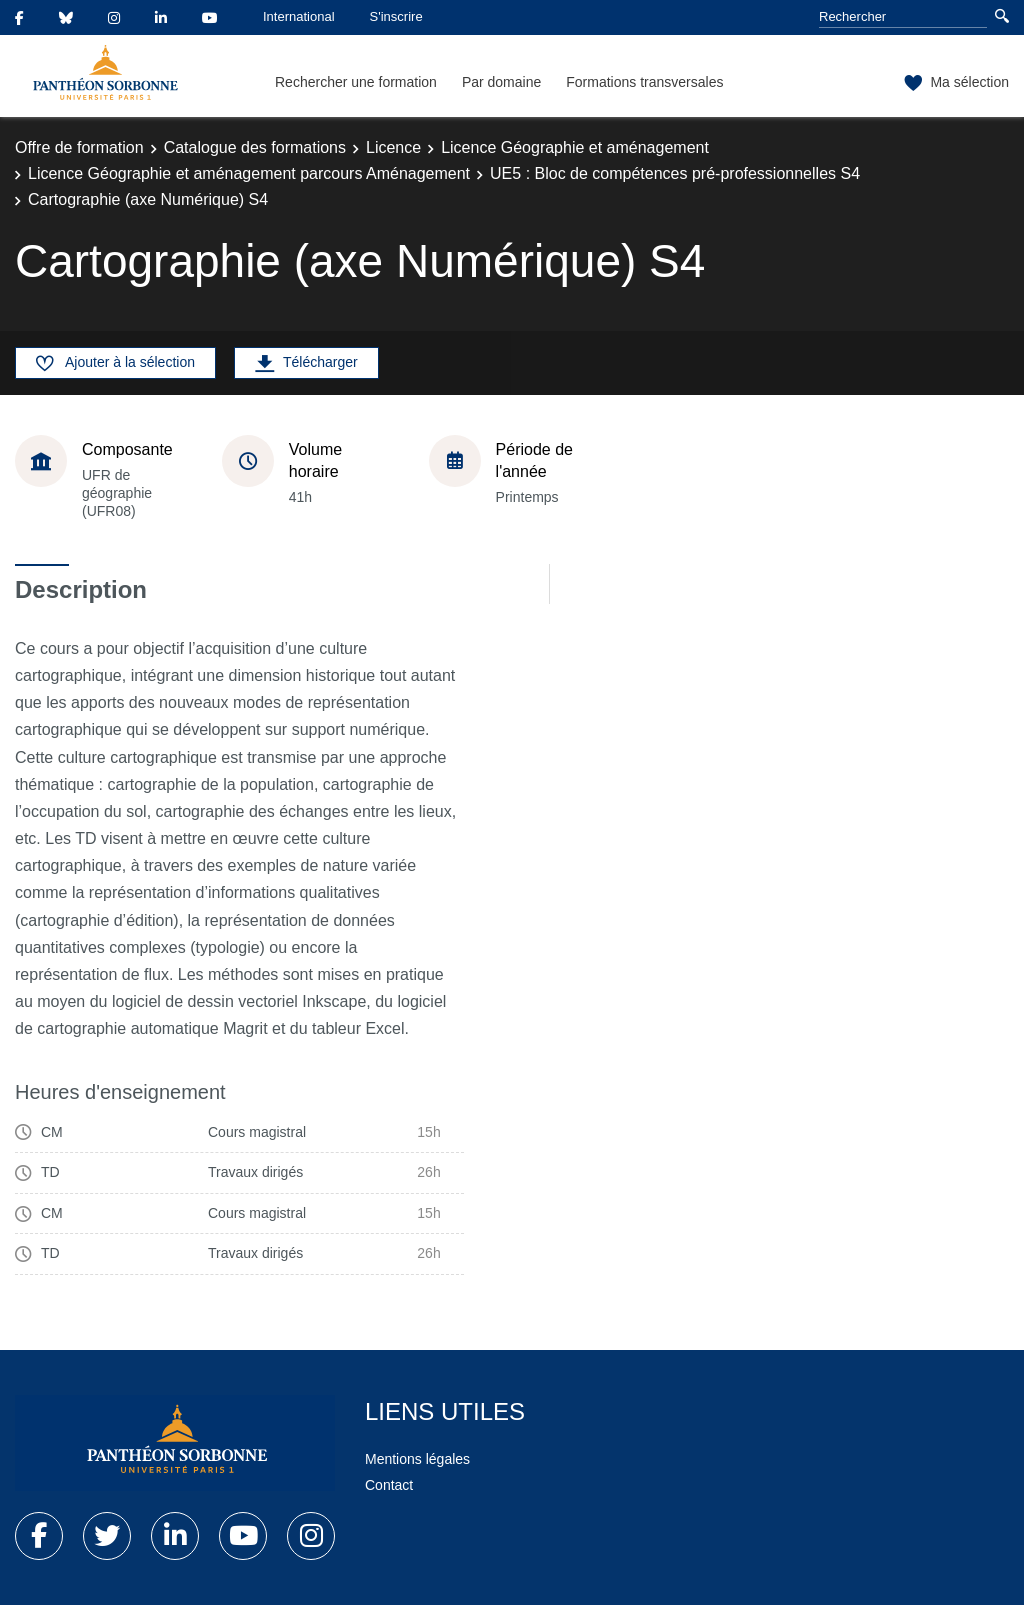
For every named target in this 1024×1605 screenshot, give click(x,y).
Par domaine (501, 82)
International (299, 16)
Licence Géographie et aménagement (575, 147)
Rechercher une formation (356, 82)
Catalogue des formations (255, 147)
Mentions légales (417, 1459)
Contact (389, 1485)
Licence (393, 147)
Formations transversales (644, 82)
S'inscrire (396, 16)
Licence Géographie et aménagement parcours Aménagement (249, 173)
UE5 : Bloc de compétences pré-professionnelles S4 (675, 173)
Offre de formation (79, 147)
